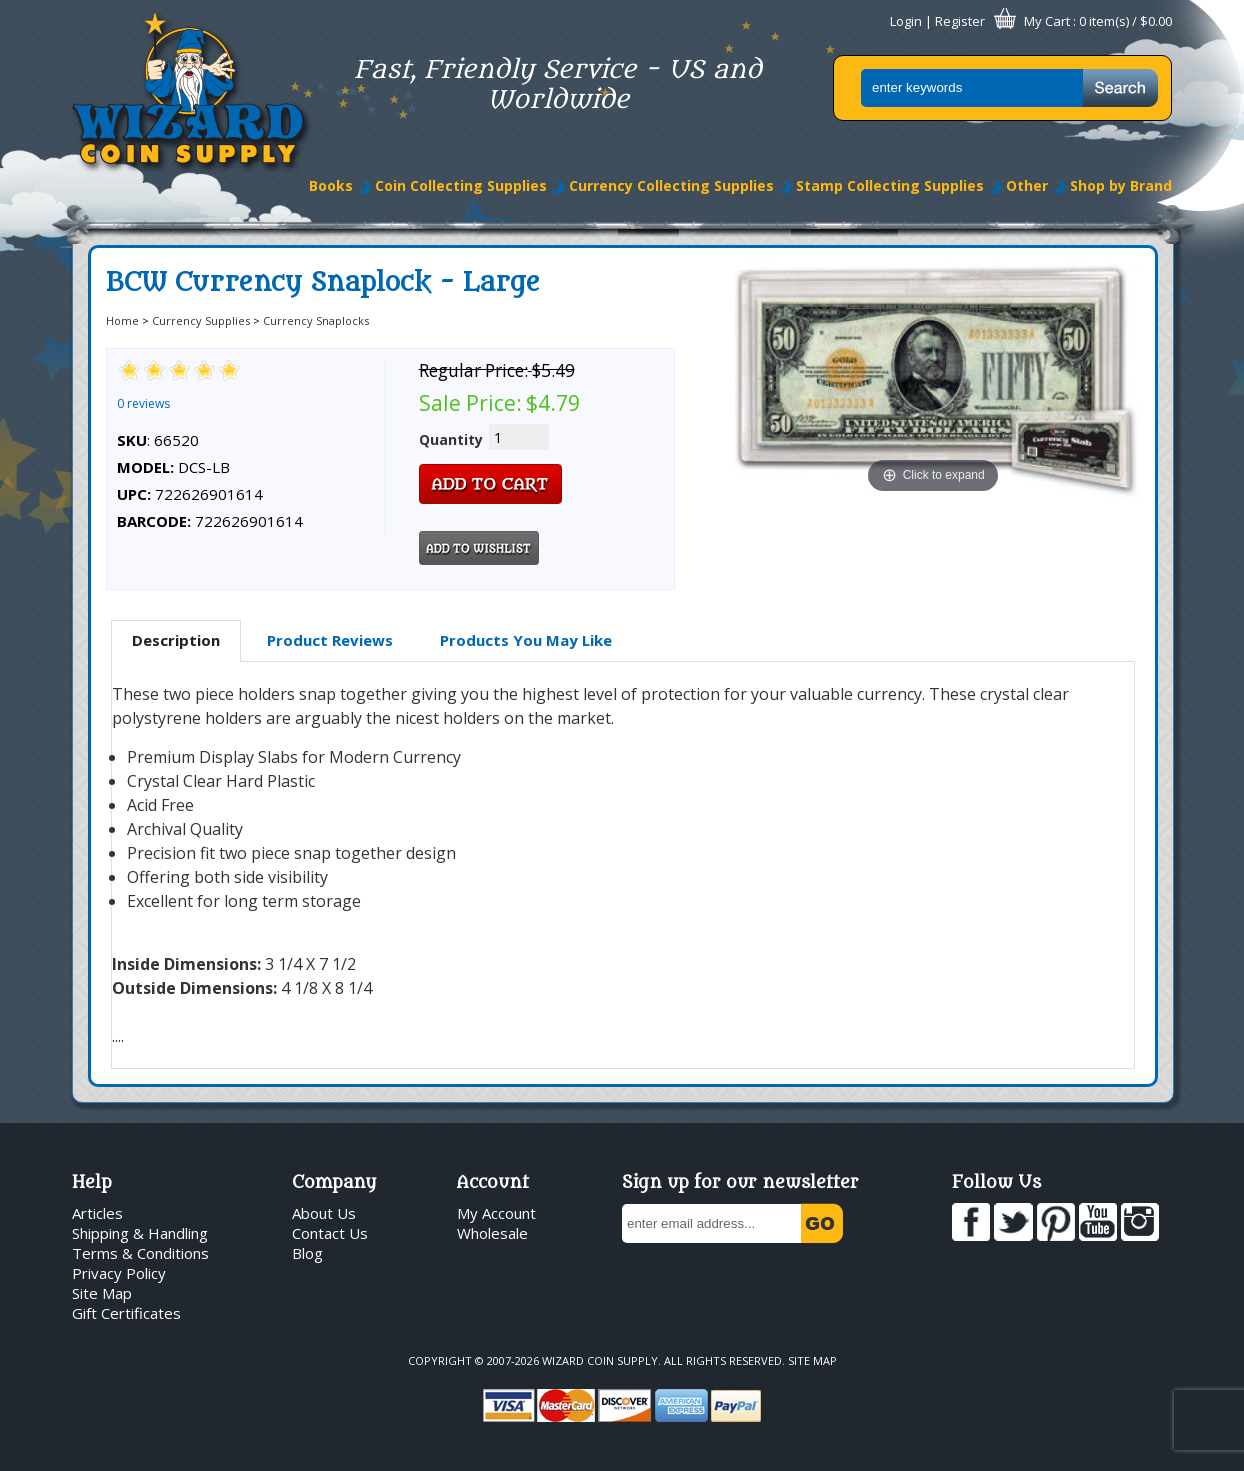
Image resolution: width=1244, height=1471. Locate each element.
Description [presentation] (176, 640)
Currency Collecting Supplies (671, 185)
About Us (324, 1213)
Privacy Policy (119, 1273)
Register (960, 21)
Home (122, 320)
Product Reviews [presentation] (330, 640)
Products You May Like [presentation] (526, 640)
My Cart (1047, 21)
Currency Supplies (201, 320)
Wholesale (492, 1233)
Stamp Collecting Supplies (890, 185)
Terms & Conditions (140, 1253)
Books (331, 185)
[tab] (176, 641)
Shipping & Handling (140, 1233)
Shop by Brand (1121, 185)
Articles (97, 1213)
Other (1027, 185)
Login (906, 21)
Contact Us (330, 1233)
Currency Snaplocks (316, 320)
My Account (496, 1213)
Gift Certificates (126, 1313)
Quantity (451, 439)
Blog (307, 1253)
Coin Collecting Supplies (461, 185)
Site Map (102, 1293)
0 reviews (143, 403)
